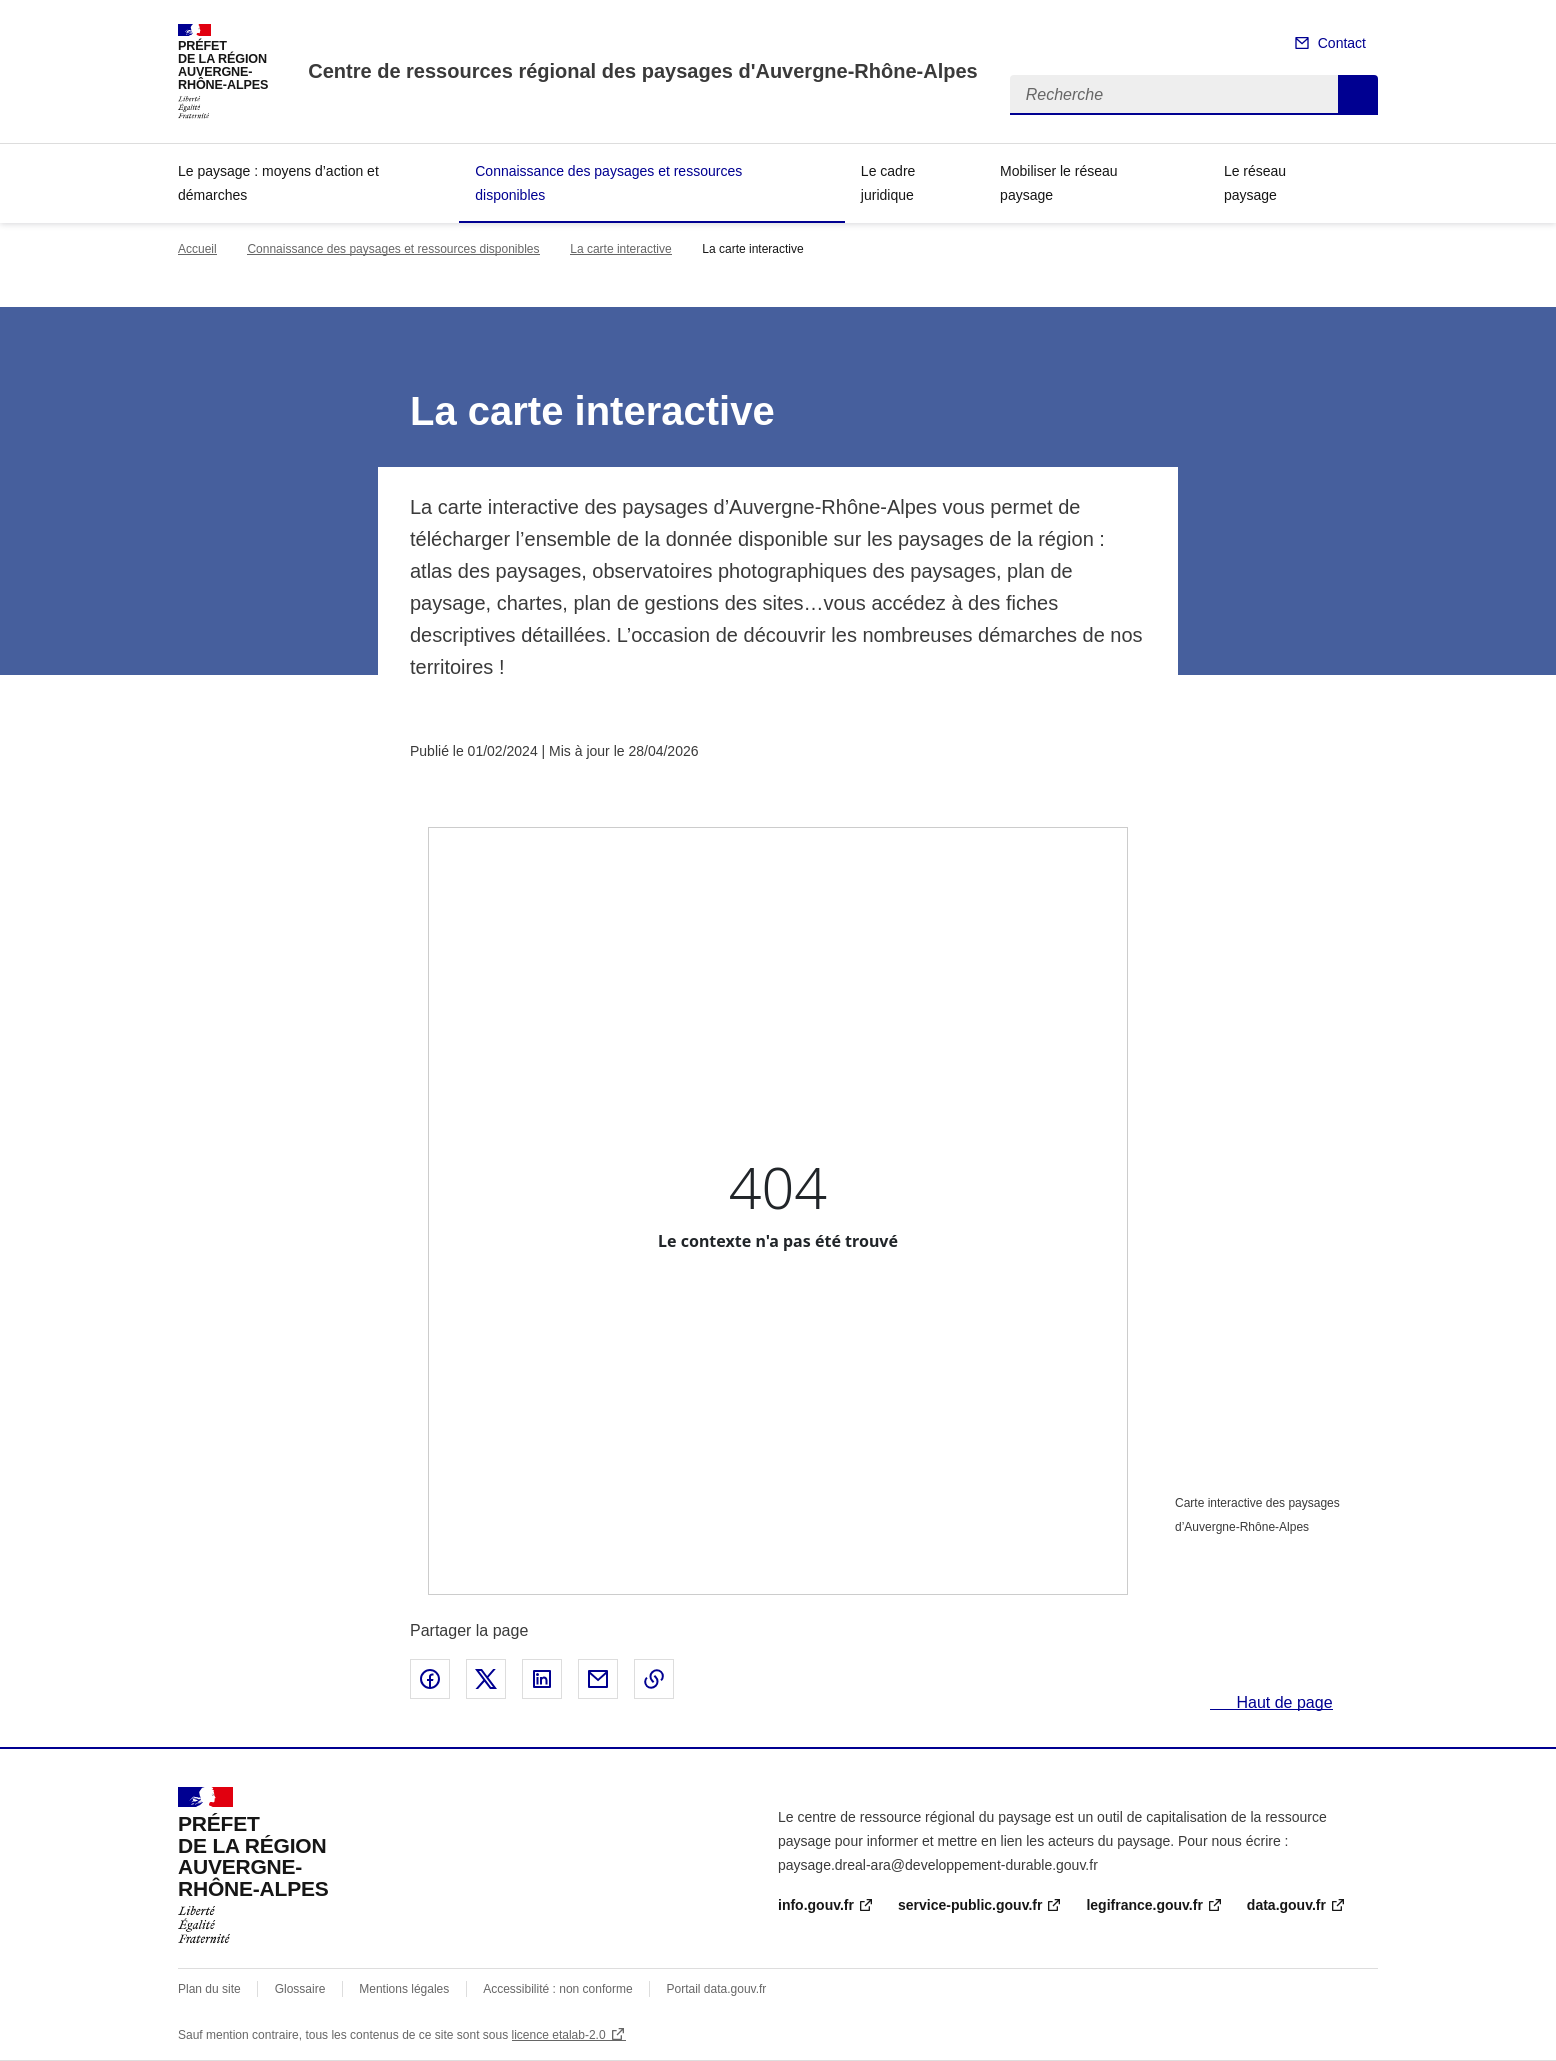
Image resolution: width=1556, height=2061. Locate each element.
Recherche (1358, 95)
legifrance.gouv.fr (1144, 1905)
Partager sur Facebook (430, 1679)
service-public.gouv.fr (970, 1905)
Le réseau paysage (1255, 183)
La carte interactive (620, 249)
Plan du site (209, 1989)
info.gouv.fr (816, 1905)
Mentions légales (404, 1989)
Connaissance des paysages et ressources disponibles (608, 183)
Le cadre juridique (888, 183)
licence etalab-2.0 (559, 2035)
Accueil (197, 249)
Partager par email (598, 1679)
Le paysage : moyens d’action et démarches (278, 183)
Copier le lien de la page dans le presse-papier (654, 1679)
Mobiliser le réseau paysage (1059, 183)
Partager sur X (486, 1679)
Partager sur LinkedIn (542, 1679)
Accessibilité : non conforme (557, 1989)
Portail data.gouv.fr (717, 1989)
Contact (1342, 43)
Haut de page (1282, 1702)
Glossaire (300, 1989)
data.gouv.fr (1286, 1905)
